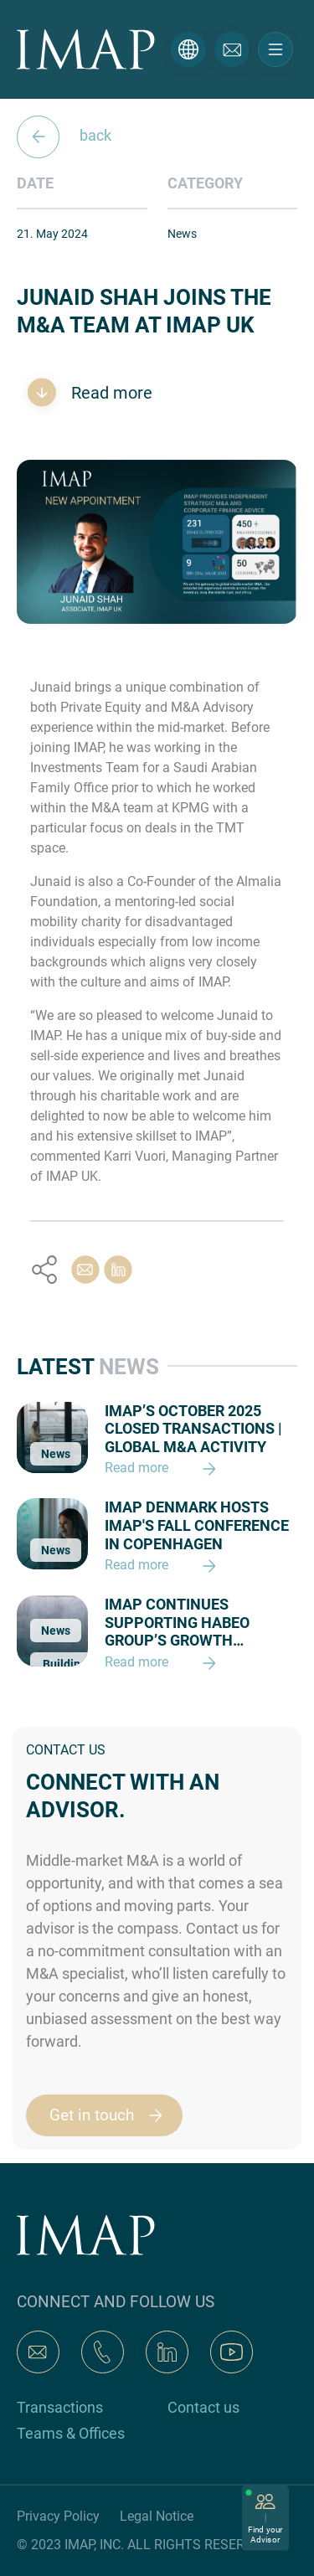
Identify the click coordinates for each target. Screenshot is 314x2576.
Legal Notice (156, 2516)
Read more (109, 393)
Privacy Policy (58, 2516)
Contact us (203, 2407)
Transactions (60, 2407)
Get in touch (113, 2115)
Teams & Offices (71, 2433)
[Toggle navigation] (275, 49)
